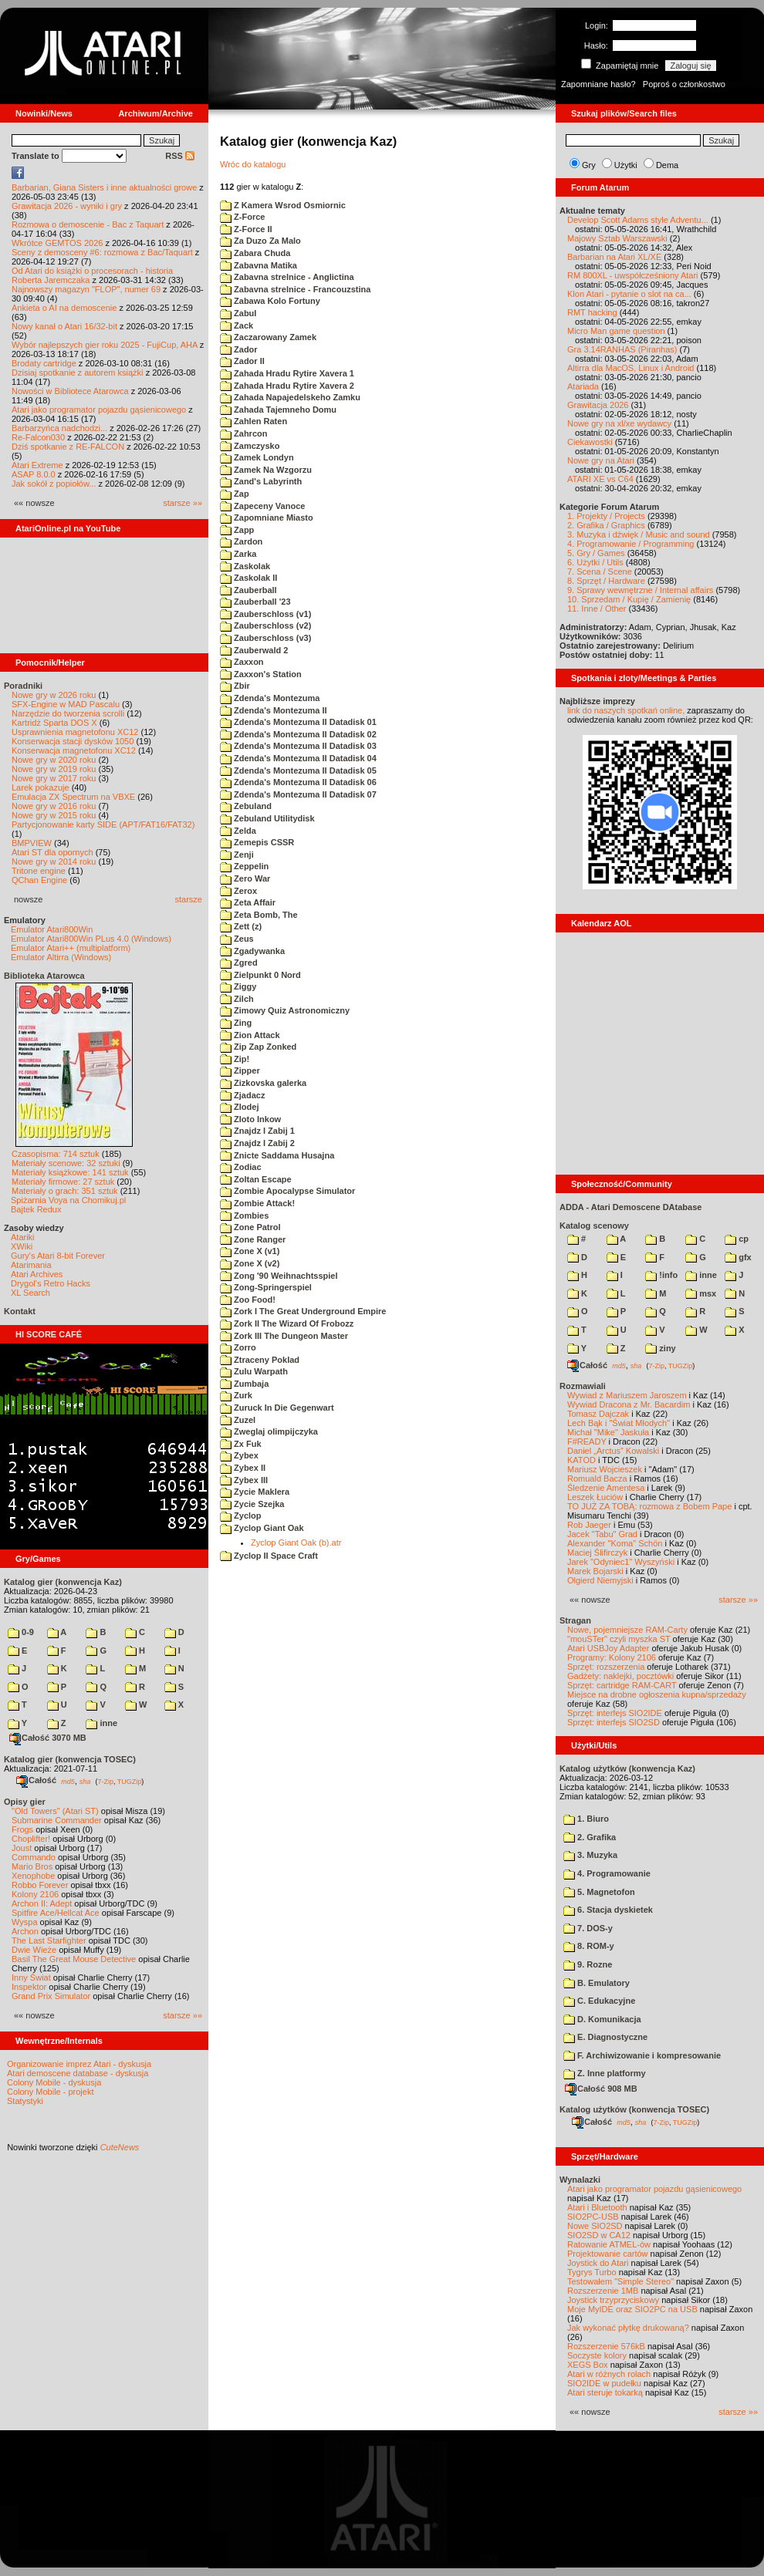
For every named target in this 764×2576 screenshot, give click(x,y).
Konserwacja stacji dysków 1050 (73, 741)
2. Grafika (589, 1837)
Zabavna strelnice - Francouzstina (295, 289)
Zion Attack (250, 1035)
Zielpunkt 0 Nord (260, 974)
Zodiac (241, 1167)
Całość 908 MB (601, 2088)
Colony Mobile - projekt (50, 2091)
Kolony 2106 (35, 1894)
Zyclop (241, 1515)
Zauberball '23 (255, 601)
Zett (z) (241, 926)
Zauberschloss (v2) (265, 625)
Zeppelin (244, 866)
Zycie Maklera (254, 1491)
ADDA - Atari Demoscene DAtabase (630, 1207)
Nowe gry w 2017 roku (54, 778)
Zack (236, 325)
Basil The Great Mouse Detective (74, 1959)
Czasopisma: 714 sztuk (56, 1153)
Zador (239, 349)
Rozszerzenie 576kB (606, 2346)
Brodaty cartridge (44, 363)
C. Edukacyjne (599, 2000)
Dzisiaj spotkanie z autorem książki (78, 372)
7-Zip (105, 1781)
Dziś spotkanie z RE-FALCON (68, 446)
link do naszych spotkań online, (626, 710)
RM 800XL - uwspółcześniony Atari (632, 275)
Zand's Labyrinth (261, 481)
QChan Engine (39, 880)
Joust (22, 1848)
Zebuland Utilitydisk (267, 818)
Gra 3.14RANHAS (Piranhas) (622, 349)
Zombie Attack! (257, 1203)
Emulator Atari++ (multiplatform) (70, 948)
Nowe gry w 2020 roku (54, 759)
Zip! (234, 1059)
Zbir (235, 685)
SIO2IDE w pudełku (604, 2383)
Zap (234, 493)
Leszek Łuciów (595, 1497)
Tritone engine (39, 870)
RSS (179, 155)
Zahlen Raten (253, 421)
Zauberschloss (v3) (265, 637)
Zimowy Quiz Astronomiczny (285, 1010)
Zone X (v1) (249, 1251)
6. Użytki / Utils (595, 562)
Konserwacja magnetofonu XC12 (74, 750)
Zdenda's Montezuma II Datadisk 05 (298, 770)
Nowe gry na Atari (600, 460)
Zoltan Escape (256, 1179)
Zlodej (239, 1106)
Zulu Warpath (254, 1371)
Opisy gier (25, 1801)
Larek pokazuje (40, 787)
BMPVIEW (32, 843)
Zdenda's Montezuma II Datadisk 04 (298, 758)
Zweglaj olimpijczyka (269, 1431)
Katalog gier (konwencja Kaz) (63, 1581)
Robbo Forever (40, 1885)
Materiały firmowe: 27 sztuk (63, 1181)
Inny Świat (31, 1977)
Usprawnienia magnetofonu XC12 (75, 732)
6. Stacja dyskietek (608, 1909)
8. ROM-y (588, 1946)
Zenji (237, 854)
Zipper (240, 1070)
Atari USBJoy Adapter (608, 1648)
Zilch (237, 998)
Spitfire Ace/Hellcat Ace (56, 1912)
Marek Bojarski (595, 1571)
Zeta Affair (248, 902)
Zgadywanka (252, 951)
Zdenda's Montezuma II (273, 710)
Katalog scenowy (594, 1225)
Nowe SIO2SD (595, 2225)
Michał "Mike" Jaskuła (608, 1432)
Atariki (23, 1237)
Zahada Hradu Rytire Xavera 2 (287, 385)
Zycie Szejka (252, 1504)
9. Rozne (587, 1964)
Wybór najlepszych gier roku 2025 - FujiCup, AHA (105, 344)
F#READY (587, 1441)
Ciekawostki (590, 442)
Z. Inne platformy (604, 2073)
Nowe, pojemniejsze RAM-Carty (627, 1629)
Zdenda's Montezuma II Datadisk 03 (298, 745)
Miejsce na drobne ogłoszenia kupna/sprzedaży (656, 1694)
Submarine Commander (57, 1820)
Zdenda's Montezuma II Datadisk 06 (298, 782)
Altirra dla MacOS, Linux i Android (630, 368)
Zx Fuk (241, 1443)
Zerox (238, 890)
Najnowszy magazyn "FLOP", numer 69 (86, 289)
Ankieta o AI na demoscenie (64, 307)
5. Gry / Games (596, 553)
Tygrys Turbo (592, 2272)
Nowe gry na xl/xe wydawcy (619, 423)
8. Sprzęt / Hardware (606, 580)
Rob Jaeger (589, 1524)
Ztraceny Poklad (259, 1359)
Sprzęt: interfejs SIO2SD (613, 1722)
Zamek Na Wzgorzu (266, 469)
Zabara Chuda (255, 253)
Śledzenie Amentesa (605, 1487)
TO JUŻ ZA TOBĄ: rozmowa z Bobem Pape (649, 1506)
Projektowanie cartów (607, 2253)
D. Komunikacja (602, 2019)
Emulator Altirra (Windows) (61, 957)
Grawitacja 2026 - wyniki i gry (67, 206)
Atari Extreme (37, 465)
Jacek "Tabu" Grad (602, 1534)
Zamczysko (249, 445)
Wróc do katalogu (253, 164)
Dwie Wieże (34, 1949)
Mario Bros (32, 1866)
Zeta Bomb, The (259, 914)
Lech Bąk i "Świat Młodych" (618, 1423)
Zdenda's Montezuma (269, 698)
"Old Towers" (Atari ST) (55, 1811)
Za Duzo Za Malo (260, 240)
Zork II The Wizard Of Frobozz (286, 1323)
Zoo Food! (248, 1299)
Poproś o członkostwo (684, 84)
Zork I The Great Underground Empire (303, 1311)
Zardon (241, 541)
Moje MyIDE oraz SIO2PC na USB (632, 2309)
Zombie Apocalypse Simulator (287, 1190)
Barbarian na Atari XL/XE (614, 256)
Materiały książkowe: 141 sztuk (70, 1172)
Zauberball (248, 590)
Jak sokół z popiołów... (54, 483)
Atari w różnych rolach (609, 2374)
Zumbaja (244, 1383)
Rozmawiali (582, 1386)
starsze (188, 899)
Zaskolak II (248, 577)
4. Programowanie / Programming (630, 543)
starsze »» (182, 502)
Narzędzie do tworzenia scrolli (68, 713)
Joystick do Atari (597, 2262)
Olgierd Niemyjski (600, 1580)
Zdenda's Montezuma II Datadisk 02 (298, 734)
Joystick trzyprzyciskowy (613, 2300)
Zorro (238, 1347)
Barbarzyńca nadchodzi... (59, 428)
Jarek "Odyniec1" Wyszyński (620, 1561)
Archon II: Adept (43, 1903)
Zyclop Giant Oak (262, 1527)
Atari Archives (37, 1274)
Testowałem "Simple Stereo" (620, 2281)
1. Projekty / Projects (606, 516)
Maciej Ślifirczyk (597, 1552)
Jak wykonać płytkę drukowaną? (628, 2327)
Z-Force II (246, 229)
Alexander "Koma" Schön (614, 1543)
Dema (667, 165)
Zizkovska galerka (263, 1082)
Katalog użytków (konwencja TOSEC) (634, 2109)
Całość (36, 1780)
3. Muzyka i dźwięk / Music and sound (638, 534)
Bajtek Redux (36, 1209)
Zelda (238, 830)
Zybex (239, 1455)
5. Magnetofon (599, 1892)
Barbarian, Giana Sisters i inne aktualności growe (104, 187)
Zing (236, 1022)
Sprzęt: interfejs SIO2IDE (614, 1713)
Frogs (22, 1829)
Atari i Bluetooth (597, 2207)
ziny (660, 1348)
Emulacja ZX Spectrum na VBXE (73, 796)
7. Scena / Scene (599, 571)
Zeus (237, 938)
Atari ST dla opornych (52, 852)
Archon (25, 1931)
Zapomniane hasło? (598, 84)
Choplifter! (31, 1838)
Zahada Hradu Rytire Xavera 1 (287, 373)
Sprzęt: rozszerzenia (605, 1666)
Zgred (239, 962)
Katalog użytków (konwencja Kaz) (627, 1768)
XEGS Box (587, 2364)
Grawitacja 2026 (598, 405)
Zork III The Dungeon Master (284, 1335)
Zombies (244, 1215)
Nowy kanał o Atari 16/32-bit (64, 326)
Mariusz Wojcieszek (604, 1469)
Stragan (575, 1620)
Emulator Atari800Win (52, 929)
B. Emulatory (596, 1983)
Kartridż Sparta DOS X (54, 722)
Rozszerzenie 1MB (602, 2290)
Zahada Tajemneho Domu (278, 409)
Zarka (238, 553)
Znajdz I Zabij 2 (257, 1143)
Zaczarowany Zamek (268, 337)
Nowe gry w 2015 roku (54, 815)
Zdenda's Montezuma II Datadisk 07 (298, 794)
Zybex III (244, 1480)
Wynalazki (579, 2179)
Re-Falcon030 (38, 437)
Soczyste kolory (597, 2355)
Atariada (583, 386)
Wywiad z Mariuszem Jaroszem (627, 1395)
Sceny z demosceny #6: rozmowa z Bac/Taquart (102, 252)
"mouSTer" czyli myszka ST (619, 1639)
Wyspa (25, 1922)
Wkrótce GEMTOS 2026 (57, 243)
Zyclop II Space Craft (269, 1555)
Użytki (625, 165)
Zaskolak (245, 566)
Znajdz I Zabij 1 (257, 1130)
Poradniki (23, 685)
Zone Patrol (250, 1227)
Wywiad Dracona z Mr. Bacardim (628, 1404)
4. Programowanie (607, 1873)
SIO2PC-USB (593, 2216)
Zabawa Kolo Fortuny (270, 300)
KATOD (581, 1460)
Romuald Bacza (597, 1478)
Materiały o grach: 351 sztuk (65, 1190)
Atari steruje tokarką (605, 2392)
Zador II (242, 361)
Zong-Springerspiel (266, 1287)
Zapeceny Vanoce (262, 506)
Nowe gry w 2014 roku (54, 861)
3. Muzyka (590, 1855)
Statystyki (25, 2101)
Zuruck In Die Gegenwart (277, 1407)
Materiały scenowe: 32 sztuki (66, 1163)
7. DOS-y (588, 1928)
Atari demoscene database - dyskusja (77, 2073)
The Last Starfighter (49, 1940)
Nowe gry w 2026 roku (54, 695)
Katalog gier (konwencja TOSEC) (70, 1759)
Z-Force (242, 216)
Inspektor (29, 1986)
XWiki (21, 1246)
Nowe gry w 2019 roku (54, 769)
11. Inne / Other (596, 608)
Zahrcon (243, 433)
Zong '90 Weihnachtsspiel (279, 1275)
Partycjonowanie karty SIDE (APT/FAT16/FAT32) (103, 824)
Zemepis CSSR (257, 842)
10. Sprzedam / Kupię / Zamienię (629, 599)
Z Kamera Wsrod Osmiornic (283, 205)
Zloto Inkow (250, 1119)
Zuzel (237, 1420)
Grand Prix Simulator (51, 1996)
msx (700, 1293)
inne (101, 1723)
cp (737, 1238)
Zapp (237, 529)
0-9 (21, 1632)
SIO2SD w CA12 (598, 2235)
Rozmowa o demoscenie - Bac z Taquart (88, 224)
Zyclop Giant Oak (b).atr (296, 1542)
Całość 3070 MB (47, 1737)
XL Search (30, 1292)
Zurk (236, 1395)
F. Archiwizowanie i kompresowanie (642, 2055)
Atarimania (31, 1264)
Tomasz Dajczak (598, 1413)
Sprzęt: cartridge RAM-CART (621, 1685)
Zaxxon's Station (261, 674)
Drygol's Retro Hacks (50, 1283)
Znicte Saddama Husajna (277, 1155)
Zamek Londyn (257, 457)
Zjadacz (242, 1095)
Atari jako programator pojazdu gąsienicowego (99, 409)
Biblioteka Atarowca (44, 975)
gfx (738, 1257)
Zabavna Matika (258, 265)
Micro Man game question (616, 330)
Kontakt (19, 1311)
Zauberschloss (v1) (265, 614)
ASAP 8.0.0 (34, 474)
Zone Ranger (253, 1239)
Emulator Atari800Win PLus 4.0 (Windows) (91, 938)
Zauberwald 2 (254, 650)
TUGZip (129, 1781)
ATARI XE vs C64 (600, 479)
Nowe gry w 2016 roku (54, 806)
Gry (589, 165)
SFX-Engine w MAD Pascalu (66, 704)
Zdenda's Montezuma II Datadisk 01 (298, 722)
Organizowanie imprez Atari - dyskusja (79, 2064)
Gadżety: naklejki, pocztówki (620, 1676)
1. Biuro (586, 1818)
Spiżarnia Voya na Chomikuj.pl (68, 1200)
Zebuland (246, 806)
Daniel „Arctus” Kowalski (613, 1450)
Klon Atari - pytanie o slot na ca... (629, 293)
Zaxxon (242, 661)
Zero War (245, 878)
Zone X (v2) (249, 1263)
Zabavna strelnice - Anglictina (287, 277)
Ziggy (238, 986)
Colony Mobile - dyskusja (54, 2082)
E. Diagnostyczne (605, 2037)
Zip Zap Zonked (258, 1046)
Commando (34, 1857)
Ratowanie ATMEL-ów (609, 2244)
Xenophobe (33, 1875)
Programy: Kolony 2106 (611, 1657)
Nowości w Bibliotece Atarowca (70, 391)
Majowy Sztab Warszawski (617, 238)
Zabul (238, 313)
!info (661, 1275)
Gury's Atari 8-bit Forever (58, 1255)
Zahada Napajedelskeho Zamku (290, 397)
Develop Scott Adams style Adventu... (637, 219)
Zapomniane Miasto (266, 517)
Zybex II (242, 1467)
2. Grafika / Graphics (606, 525)
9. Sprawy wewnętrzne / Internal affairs (640, 590)
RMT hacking (592, 312)
